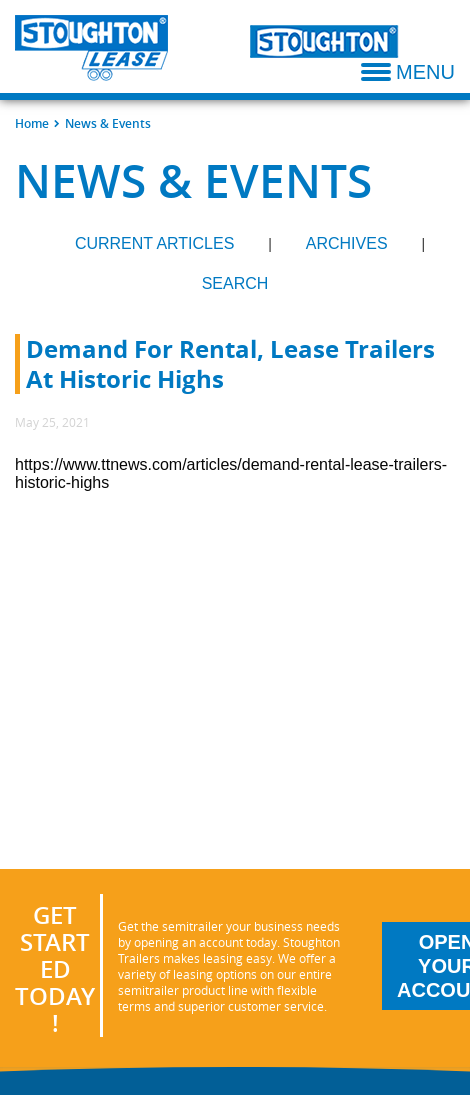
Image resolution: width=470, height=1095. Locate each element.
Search (235, 283)
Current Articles (154, 243)
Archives (347, 243)
